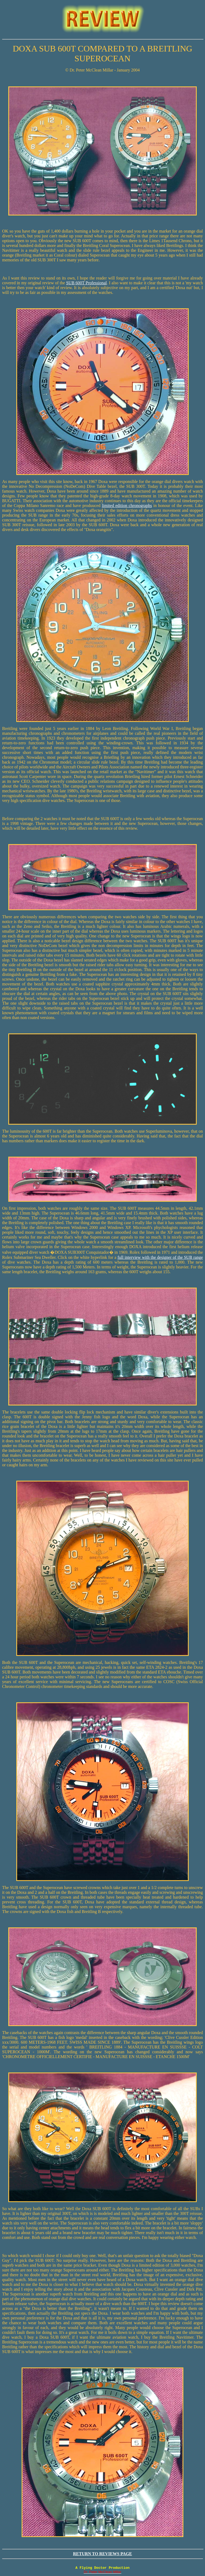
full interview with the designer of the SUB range (160, 1257)
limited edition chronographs (127, 505)
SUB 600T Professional (86, 283)
